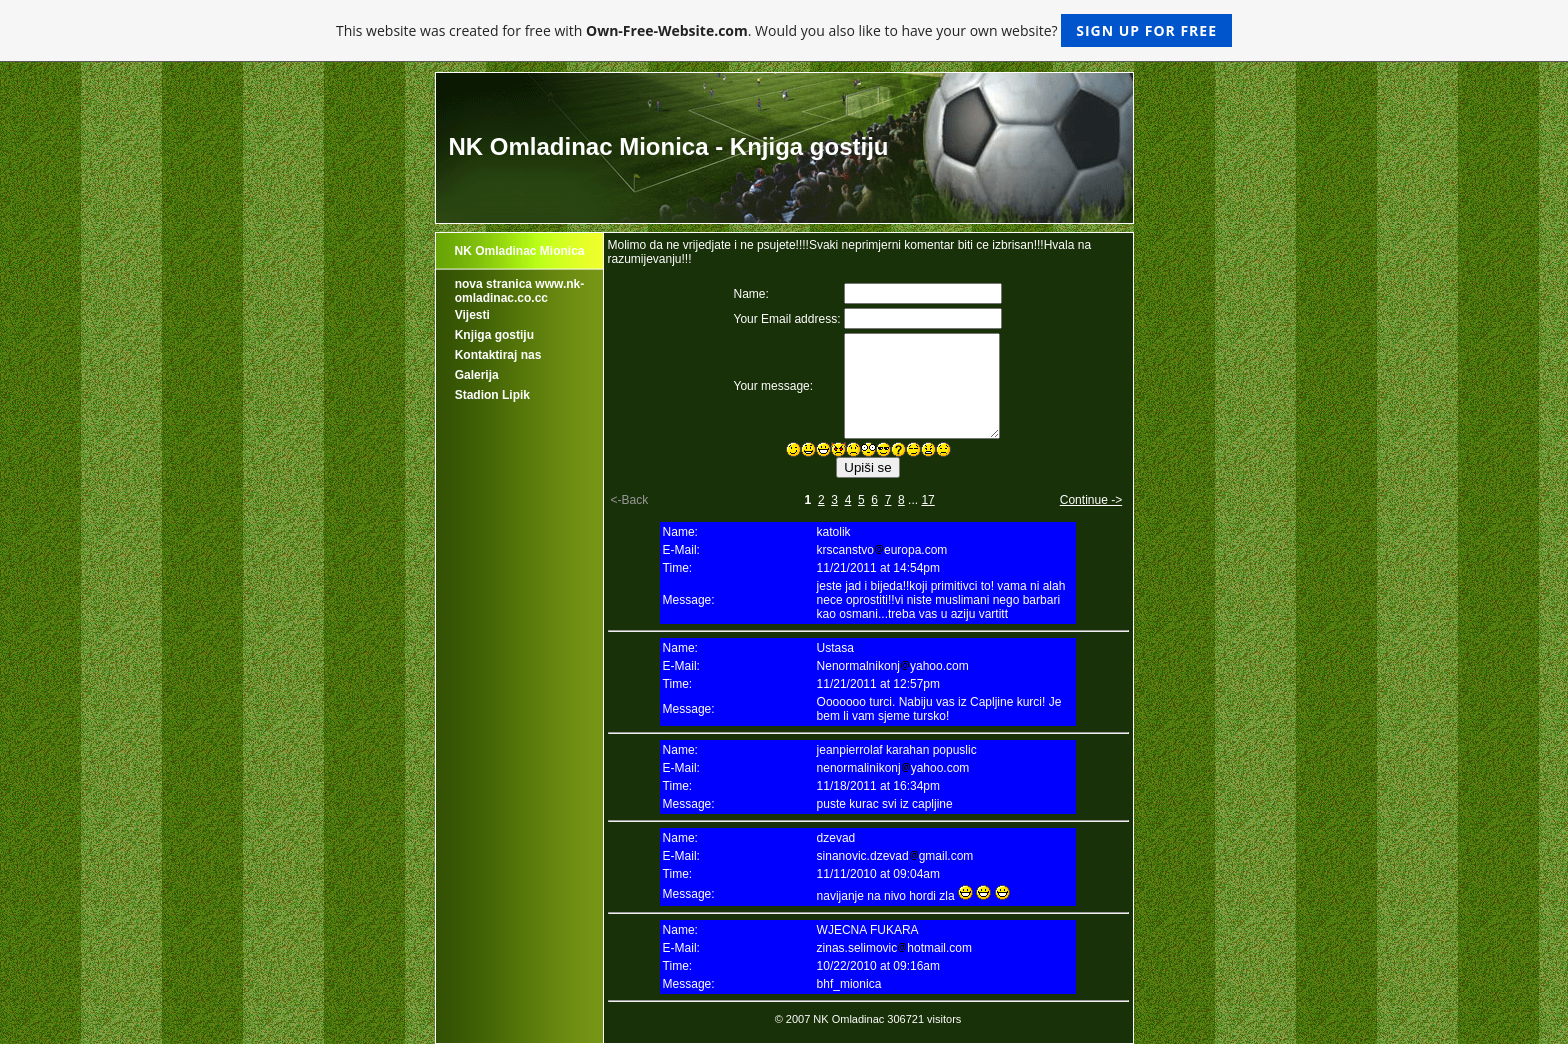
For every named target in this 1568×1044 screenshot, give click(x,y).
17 (927, 500)
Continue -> (1091, 500)
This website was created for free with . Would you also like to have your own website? (784, 30)
